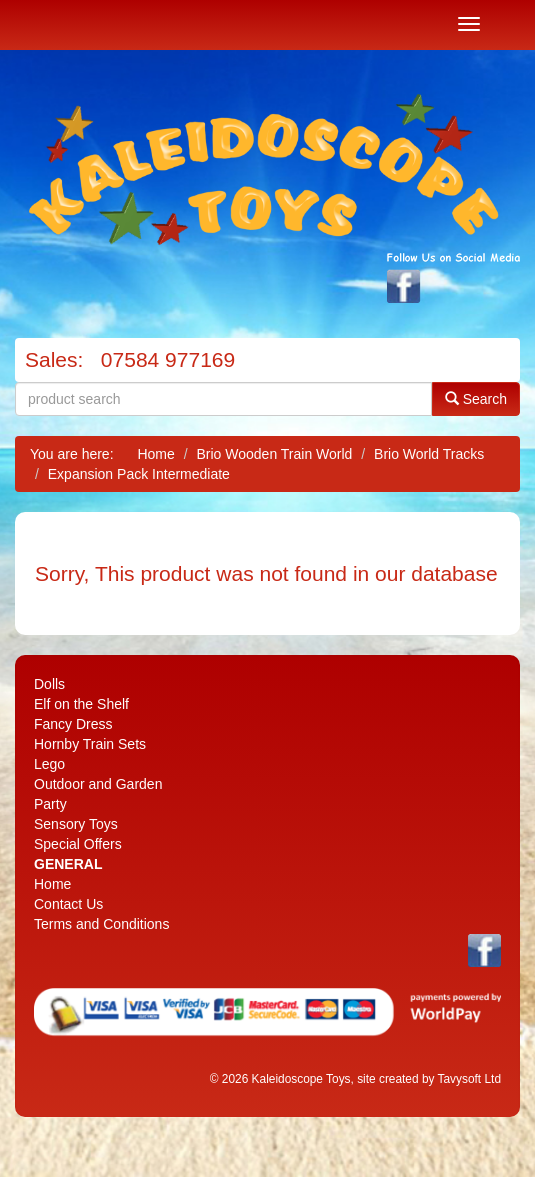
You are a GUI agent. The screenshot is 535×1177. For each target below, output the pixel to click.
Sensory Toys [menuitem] (76, 824)
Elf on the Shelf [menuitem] (81, 704)
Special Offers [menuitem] (78, 844)
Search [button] (476, 398)
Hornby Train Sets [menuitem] (90, 744)
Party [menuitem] (50, 804)
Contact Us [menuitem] (68, 904)
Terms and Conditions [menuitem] (101, 924)
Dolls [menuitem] (49, 684)
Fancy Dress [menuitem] (73, 724)
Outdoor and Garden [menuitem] (98, 784)
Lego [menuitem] (49, 764)
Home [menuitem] (52, 884)
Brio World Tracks (429, 454)
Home (155, 454)
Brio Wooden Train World (274, 454)
